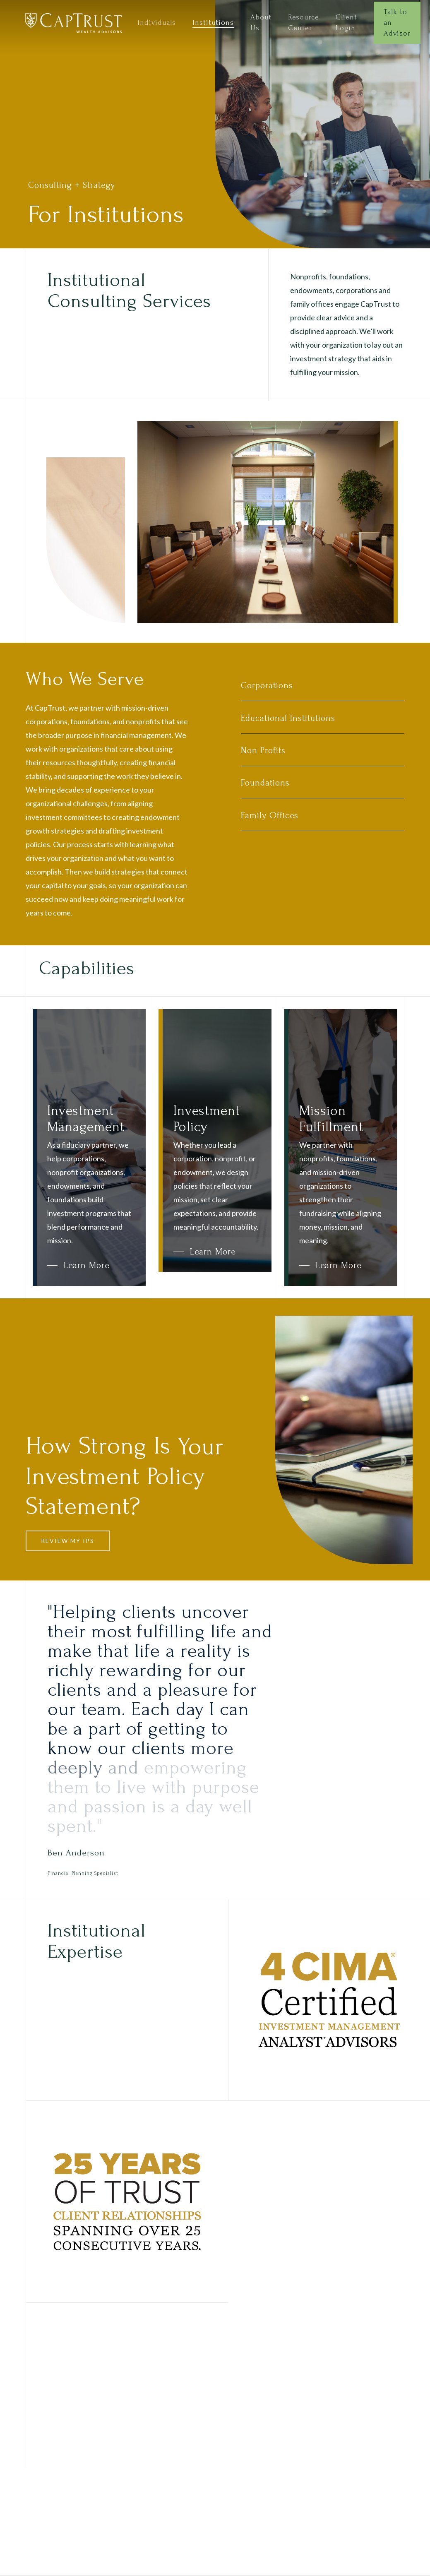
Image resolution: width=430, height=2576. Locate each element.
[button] (78, 1265)
